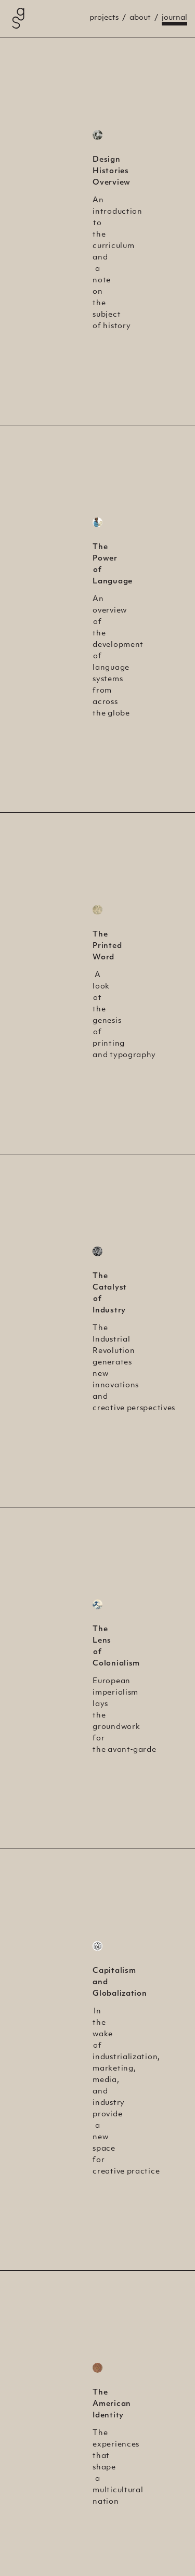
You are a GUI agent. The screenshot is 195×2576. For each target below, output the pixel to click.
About (140, 18)
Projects (104, 18)
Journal (174, 18)
